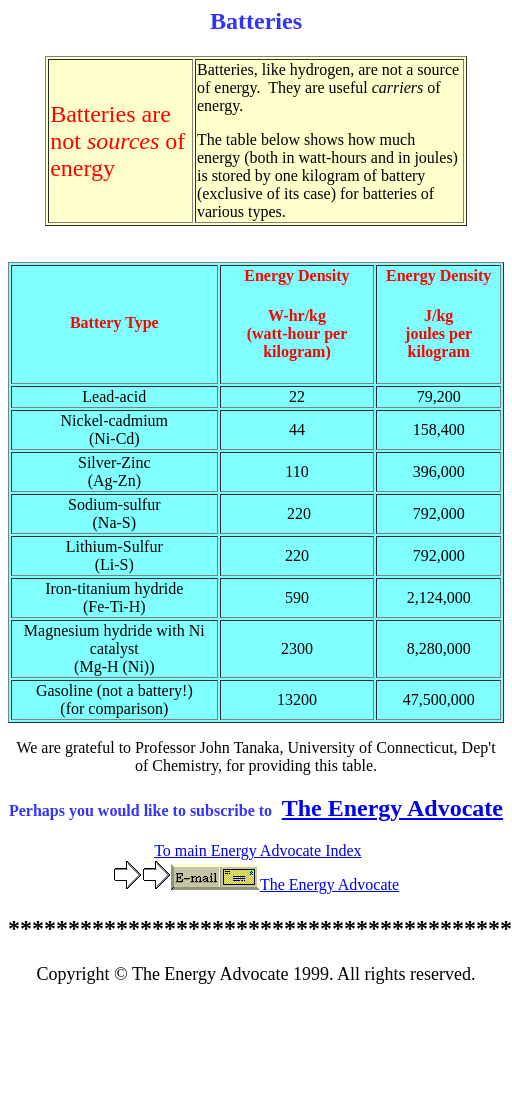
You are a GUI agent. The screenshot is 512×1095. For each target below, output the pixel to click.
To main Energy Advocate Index (257, 850)
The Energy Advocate (392, 808)
